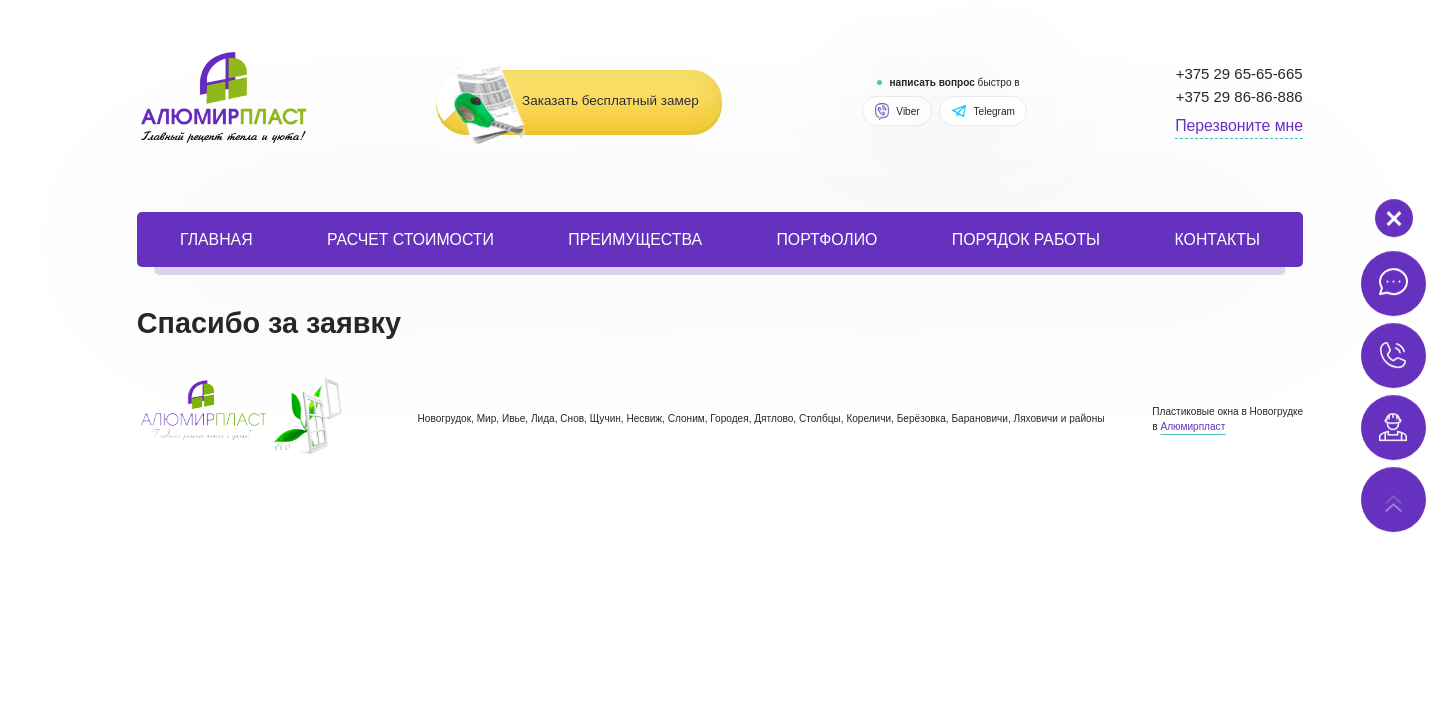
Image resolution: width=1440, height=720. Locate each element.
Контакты (1217, 239)
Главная (216, 239)
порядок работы (1026, 239)
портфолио (826, 239)
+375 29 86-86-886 (1239, 96)
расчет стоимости (410, 239)
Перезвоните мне (1239, 125)
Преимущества (635, 239)
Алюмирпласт (1192, 426)
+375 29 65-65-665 (1239, 73)
